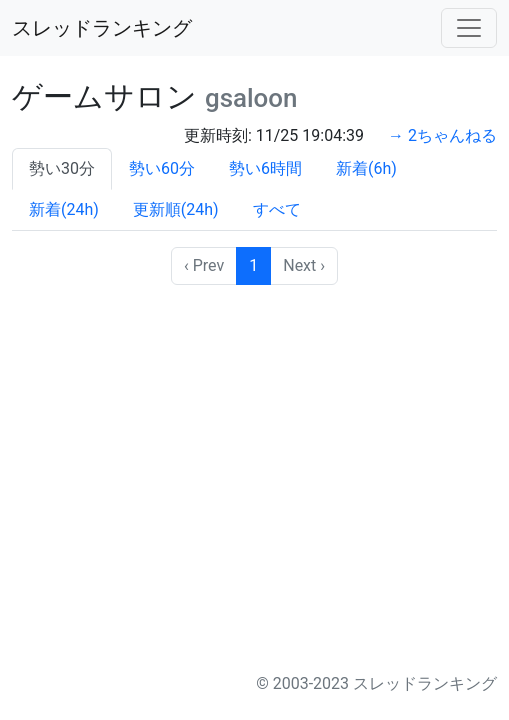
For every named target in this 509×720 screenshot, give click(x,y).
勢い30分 (62, 168)
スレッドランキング (102, 28)
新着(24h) (64, 209)
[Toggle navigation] (469, 28)
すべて (277, 209)
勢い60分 (162, 168)
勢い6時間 (265, 168)
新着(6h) (366, 168)
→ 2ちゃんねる (442, 135)
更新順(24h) (176, 209)
